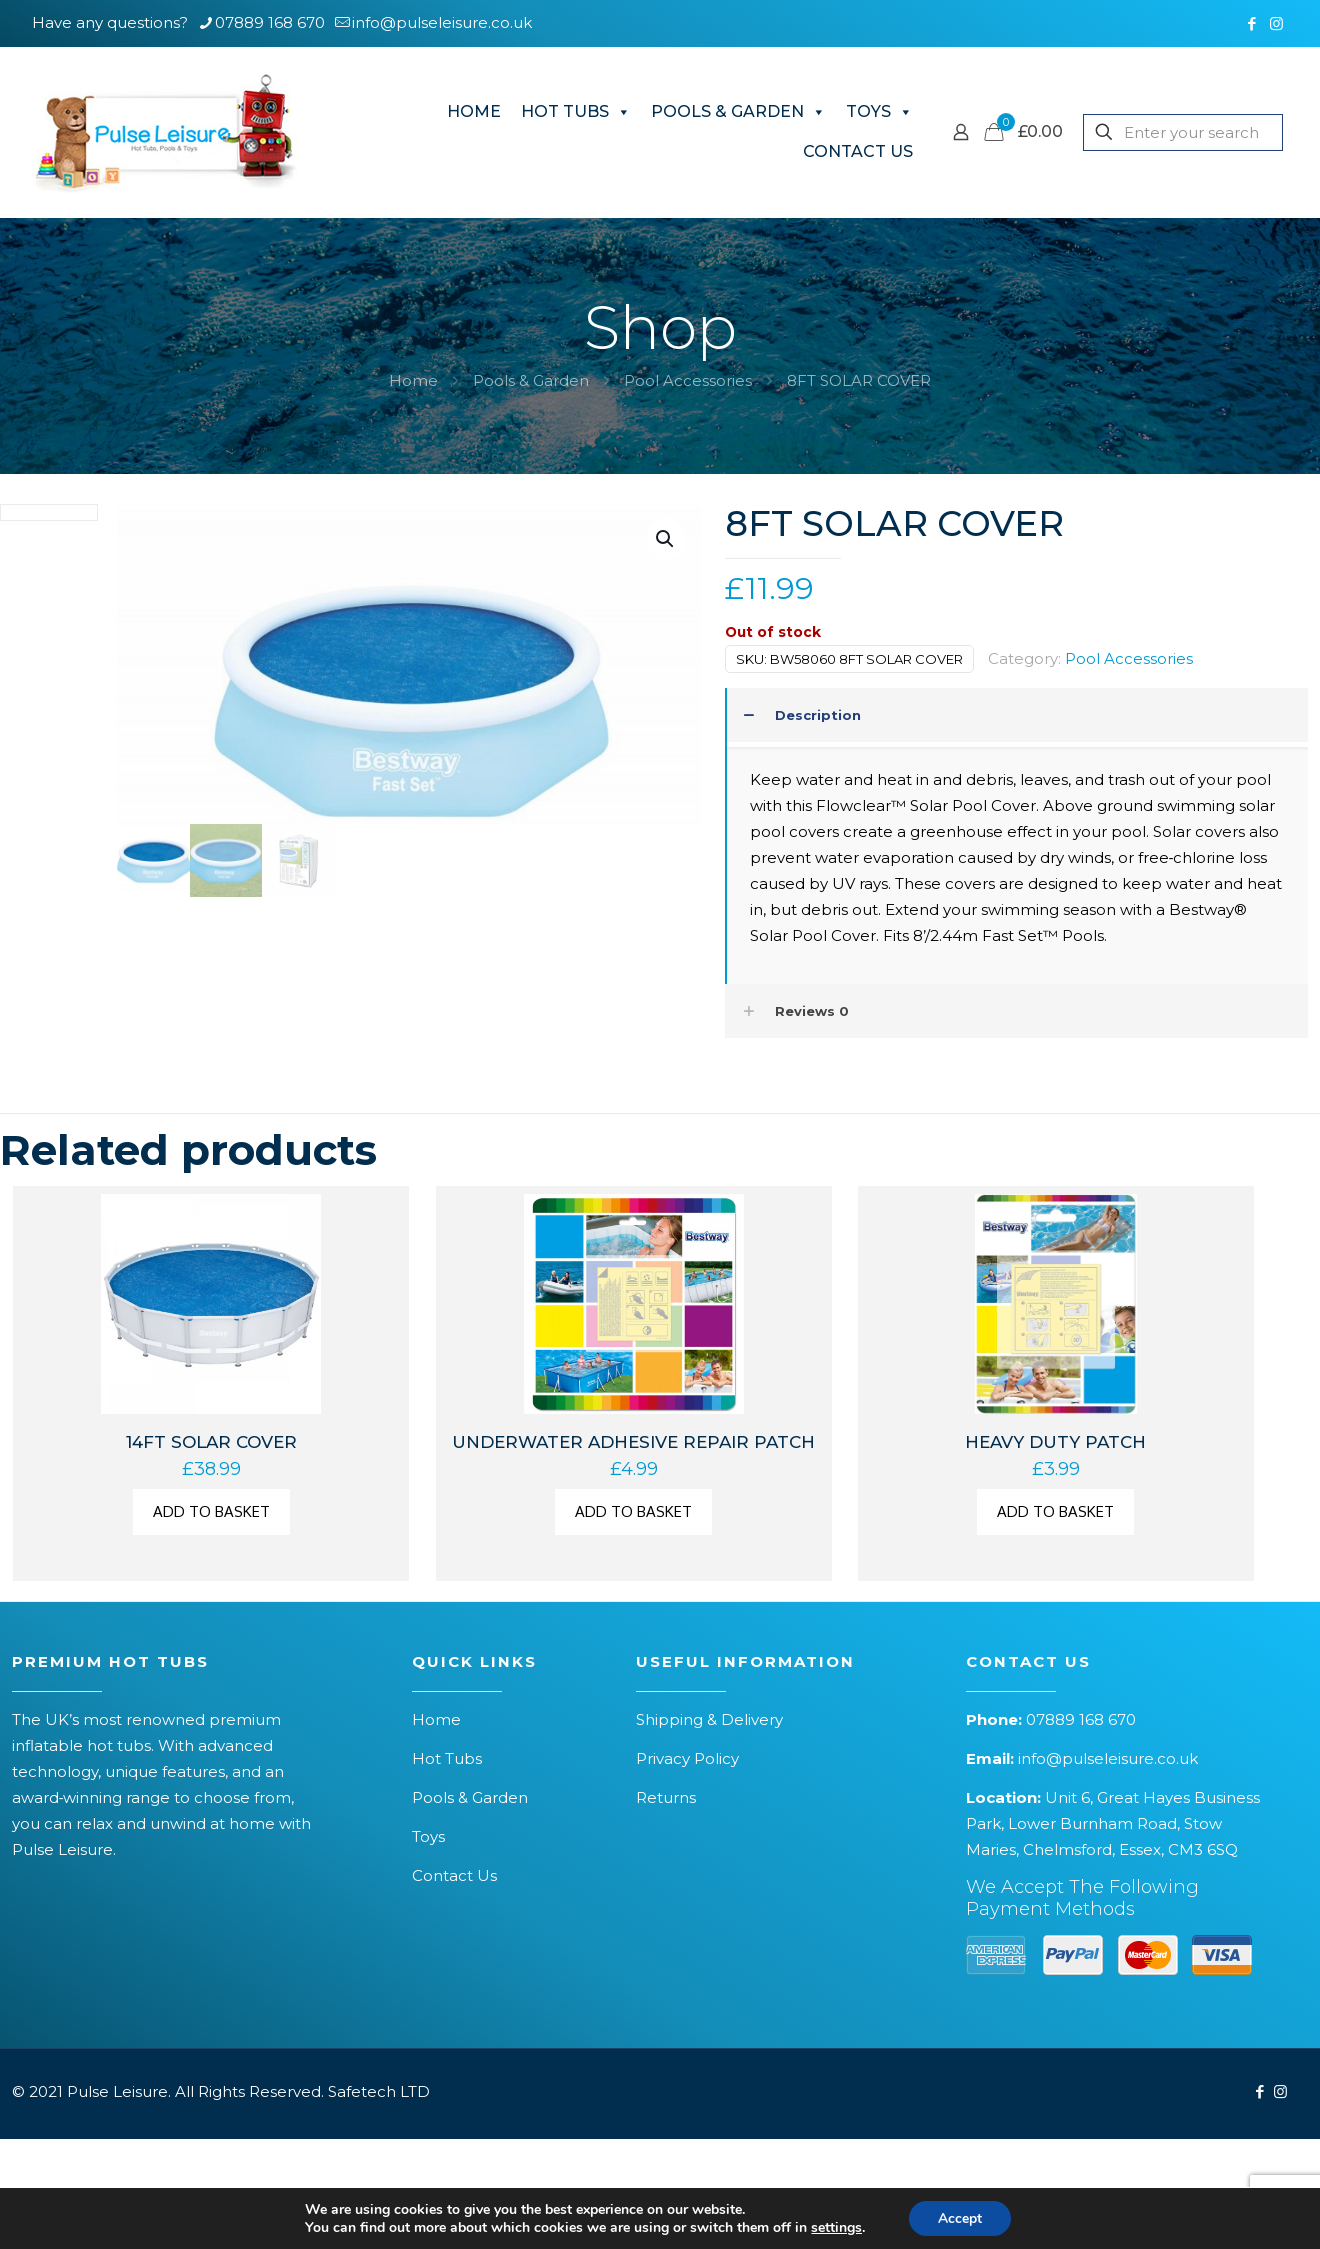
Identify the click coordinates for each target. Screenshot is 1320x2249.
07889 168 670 (1081, 1719)
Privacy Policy (687, 1758)
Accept (960, 2217)
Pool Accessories (688, 380)
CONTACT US (858, 151)
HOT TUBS (576, 112)
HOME (474, 111)
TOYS (879, 112)
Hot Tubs (447, 1758)
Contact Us (454, 1875)
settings (835, 2227)
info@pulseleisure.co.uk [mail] (442, 22)
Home (413, 380)
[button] (666, 539)
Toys (428, 1836)
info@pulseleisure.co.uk (1108, 1758)
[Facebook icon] (1251, 23)
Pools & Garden (531, 380)
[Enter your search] (1183, 132)
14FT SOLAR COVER (211, 1442)
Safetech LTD (379, 2091)
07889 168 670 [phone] (270, 22)
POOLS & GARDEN (738, 112)
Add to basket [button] (211, 1511)
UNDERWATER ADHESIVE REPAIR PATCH (633, 1442)
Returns (666, 1797)
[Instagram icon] (1276, 23)
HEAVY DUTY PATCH (1055, 1442)
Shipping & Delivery (709, 1719)
